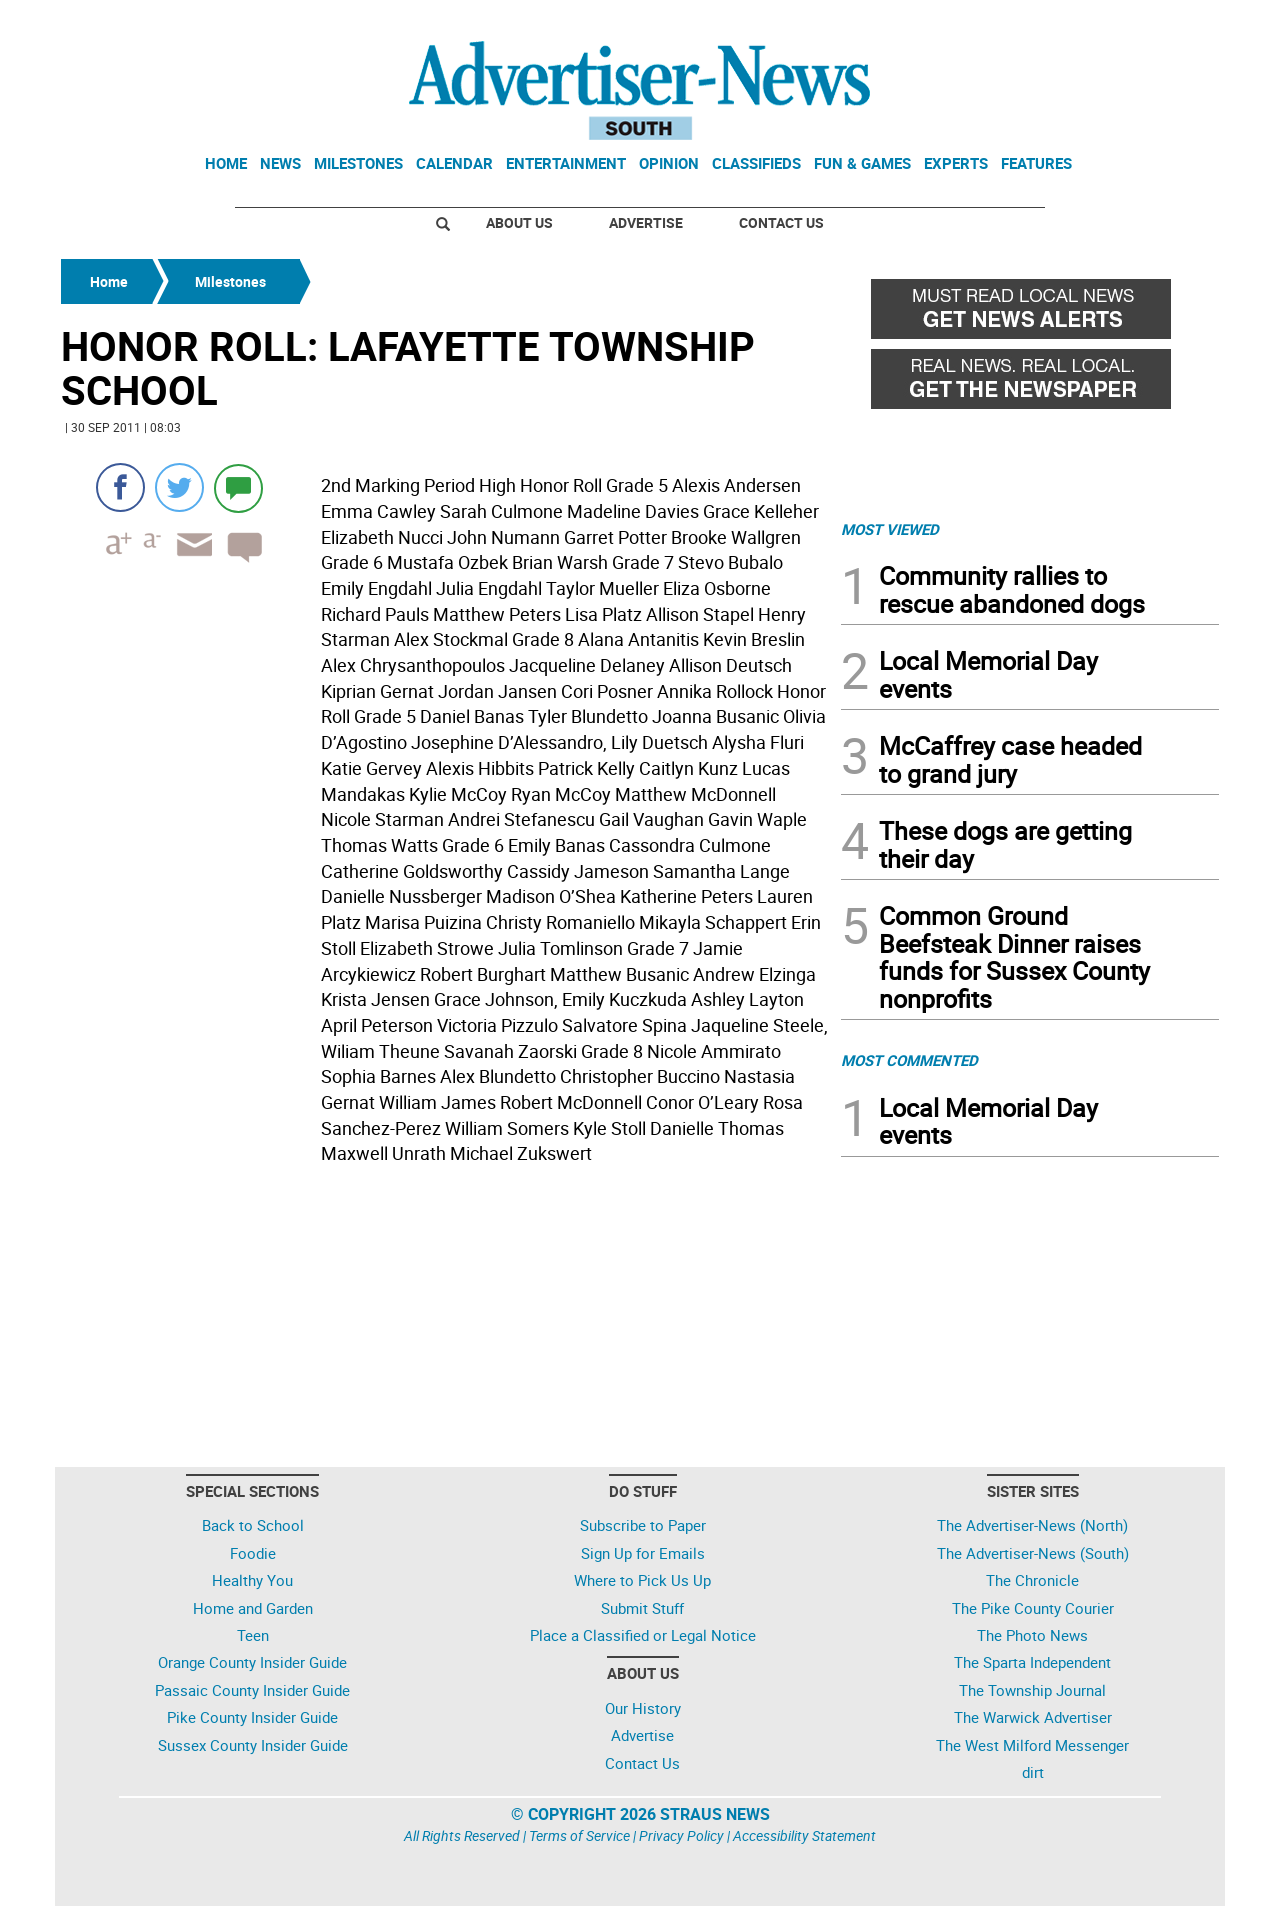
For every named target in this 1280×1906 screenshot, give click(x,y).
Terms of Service (579, 1835)
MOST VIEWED (890, 529)
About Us (519, 222)
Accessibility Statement (804, 1835)
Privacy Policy (681, 1835)
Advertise (646, 222)
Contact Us (781, 222)
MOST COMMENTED (909, 1060)
